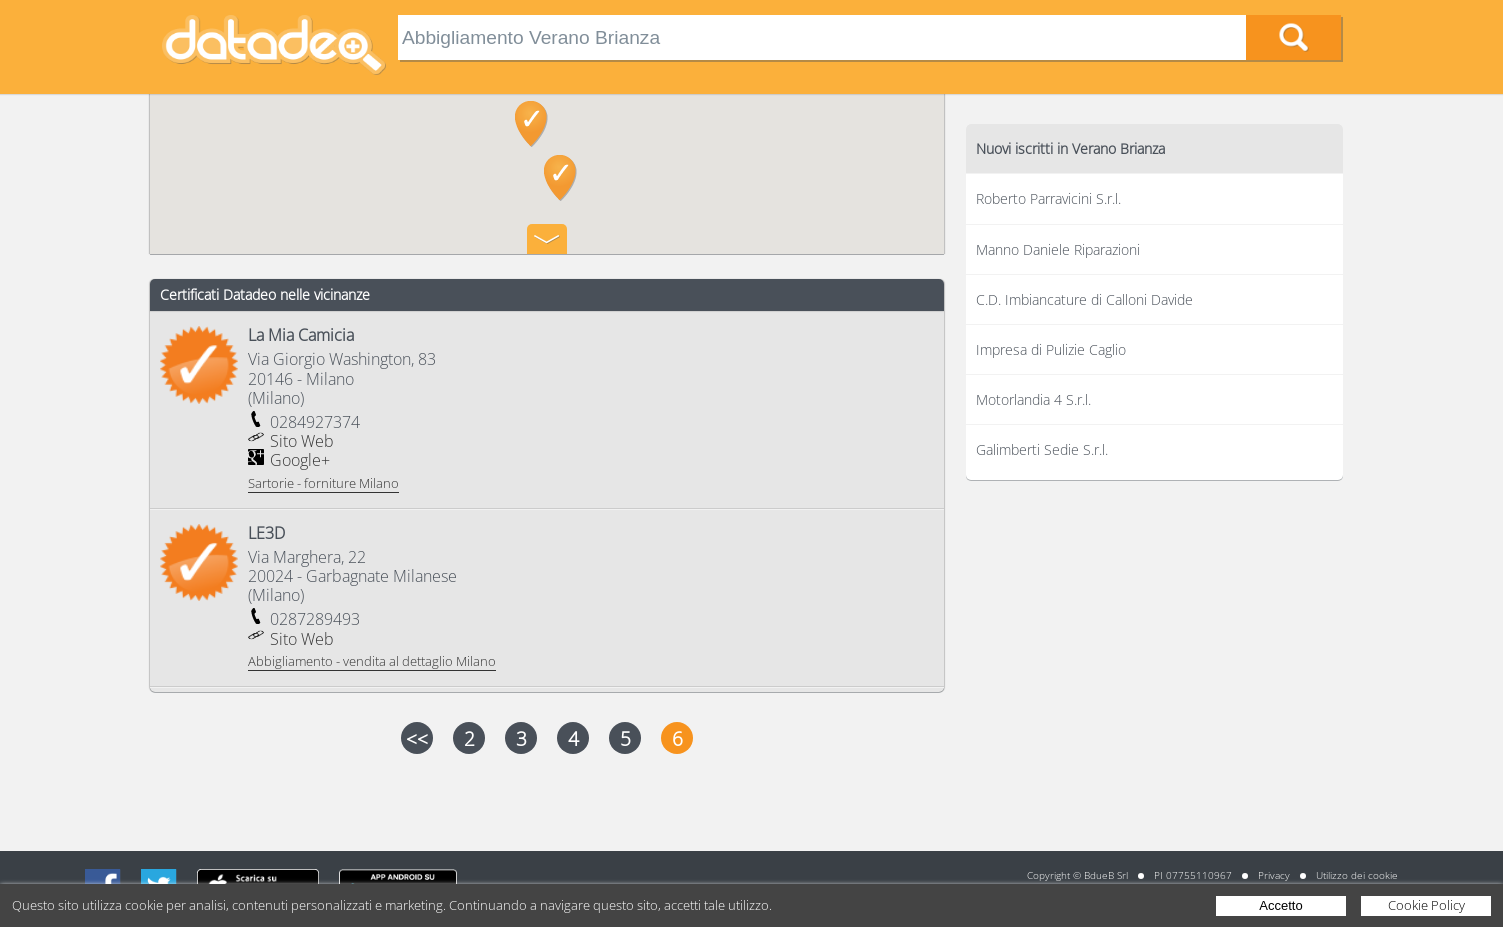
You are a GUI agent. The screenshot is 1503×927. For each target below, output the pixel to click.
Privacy (1274, 875)
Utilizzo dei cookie (1357, 875)
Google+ (300, 460)
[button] (560, 178)
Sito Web (302, 441)
